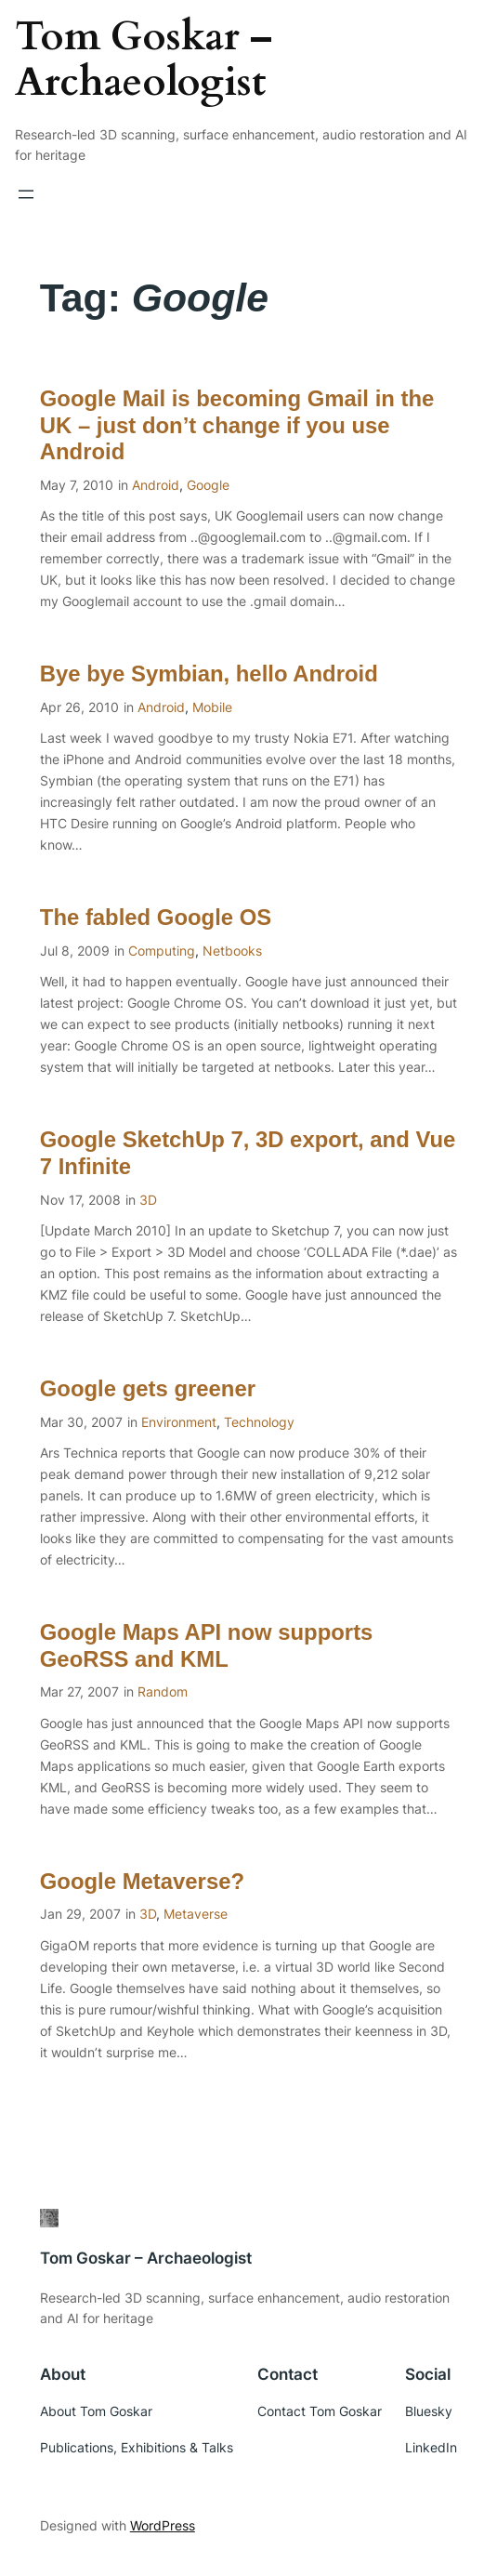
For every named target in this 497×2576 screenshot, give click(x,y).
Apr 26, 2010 (79, 707)
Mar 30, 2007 (81, 1422)
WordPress (162, 2525)
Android (155, 485)
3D (148, 1200)
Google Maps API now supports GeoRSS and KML (206, 1645)
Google (208, 485)
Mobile (212, 707)
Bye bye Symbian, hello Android (209, 673)
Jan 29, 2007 (80, 1914)
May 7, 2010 (76, 485)
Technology (259, 1422)
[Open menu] (26, 194)
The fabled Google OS (155, 917)
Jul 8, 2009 (75, 950)
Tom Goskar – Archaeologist (143, 60)
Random (162, 1691)
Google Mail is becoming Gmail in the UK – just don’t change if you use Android (237, 425)
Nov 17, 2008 (80, 1200)
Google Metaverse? (142, 1881)
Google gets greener (147, 1388)
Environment (178, 1422)
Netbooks (232, 950)
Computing (161, 950)
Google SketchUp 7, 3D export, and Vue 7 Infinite (248, 1153)
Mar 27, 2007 (79, 1691)
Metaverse (195, 1914)
